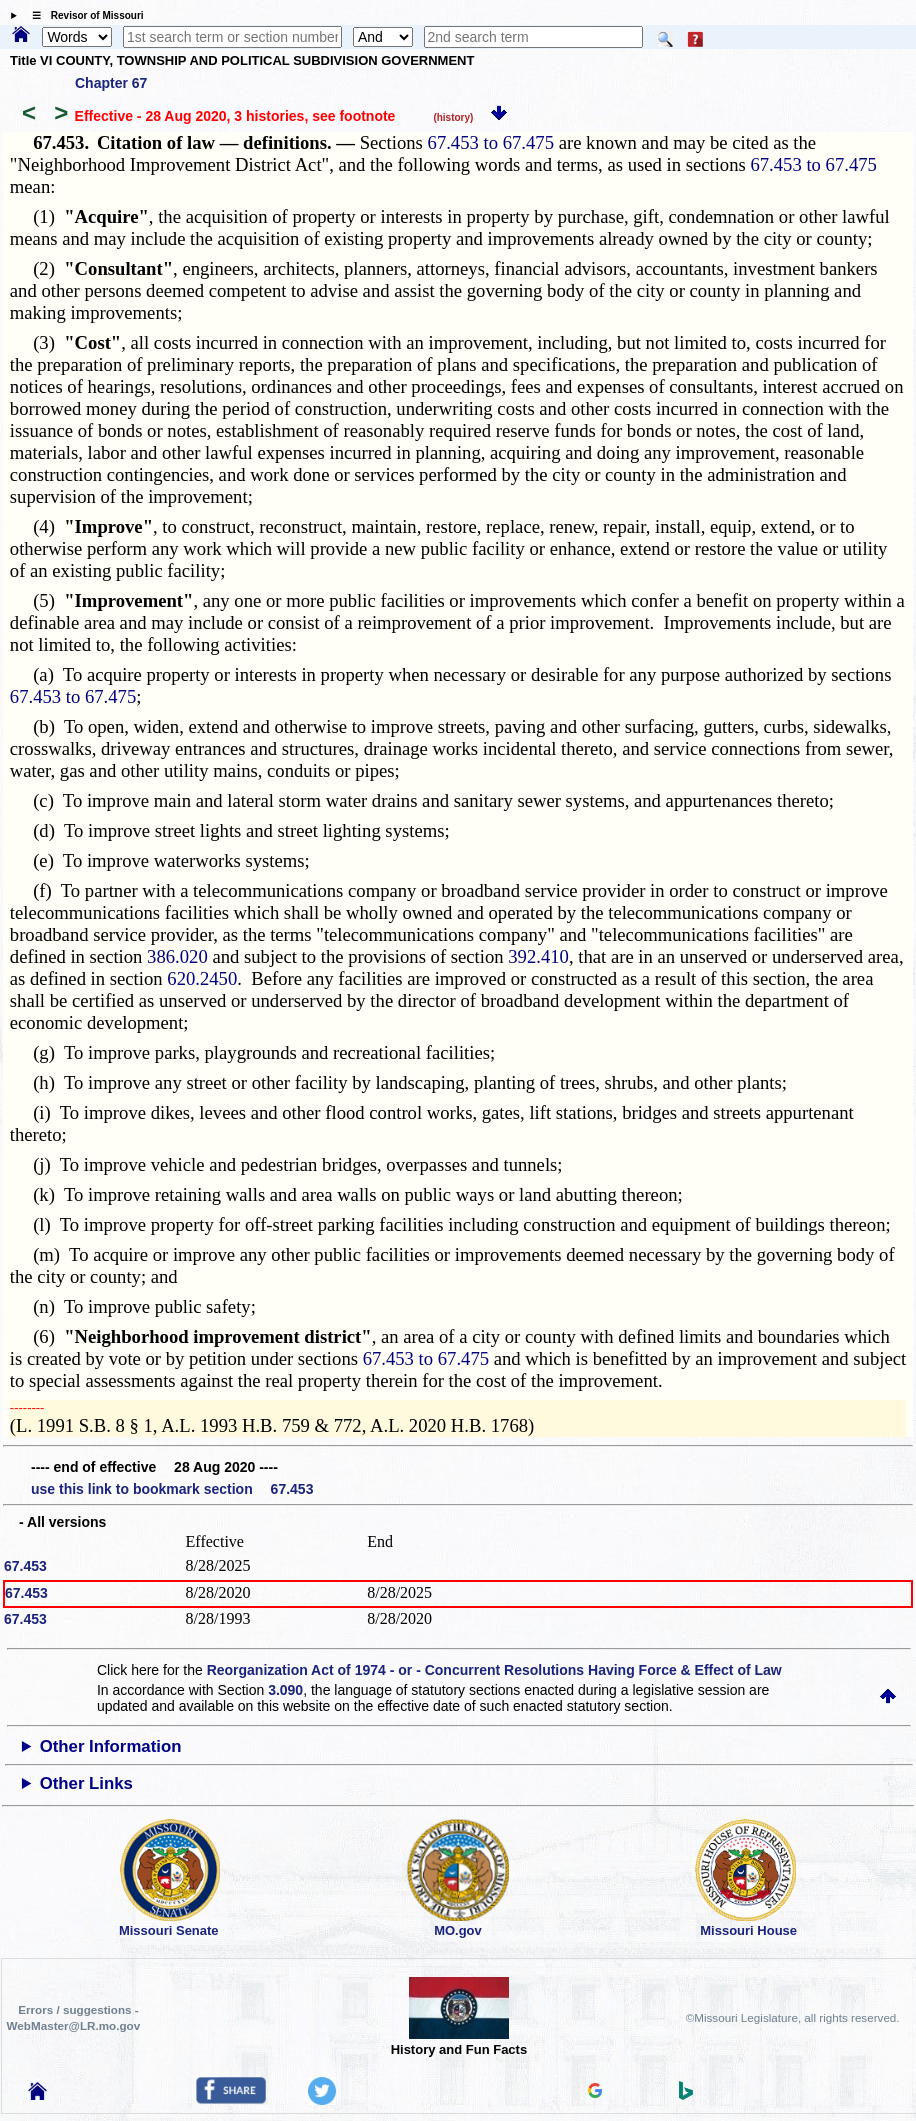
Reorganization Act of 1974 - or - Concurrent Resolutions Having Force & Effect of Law (494, 1670)
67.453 (25, 1566)
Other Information (111, 1746)
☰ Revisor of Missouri (83, 15)
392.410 (538, 956)
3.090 (285, 1690)
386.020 (177, 956)
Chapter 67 (111, 83)
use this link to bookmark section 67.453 (172, 1489)
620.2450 (202, 978)
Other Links (86, 1783)
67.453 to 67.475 (491, 142)
